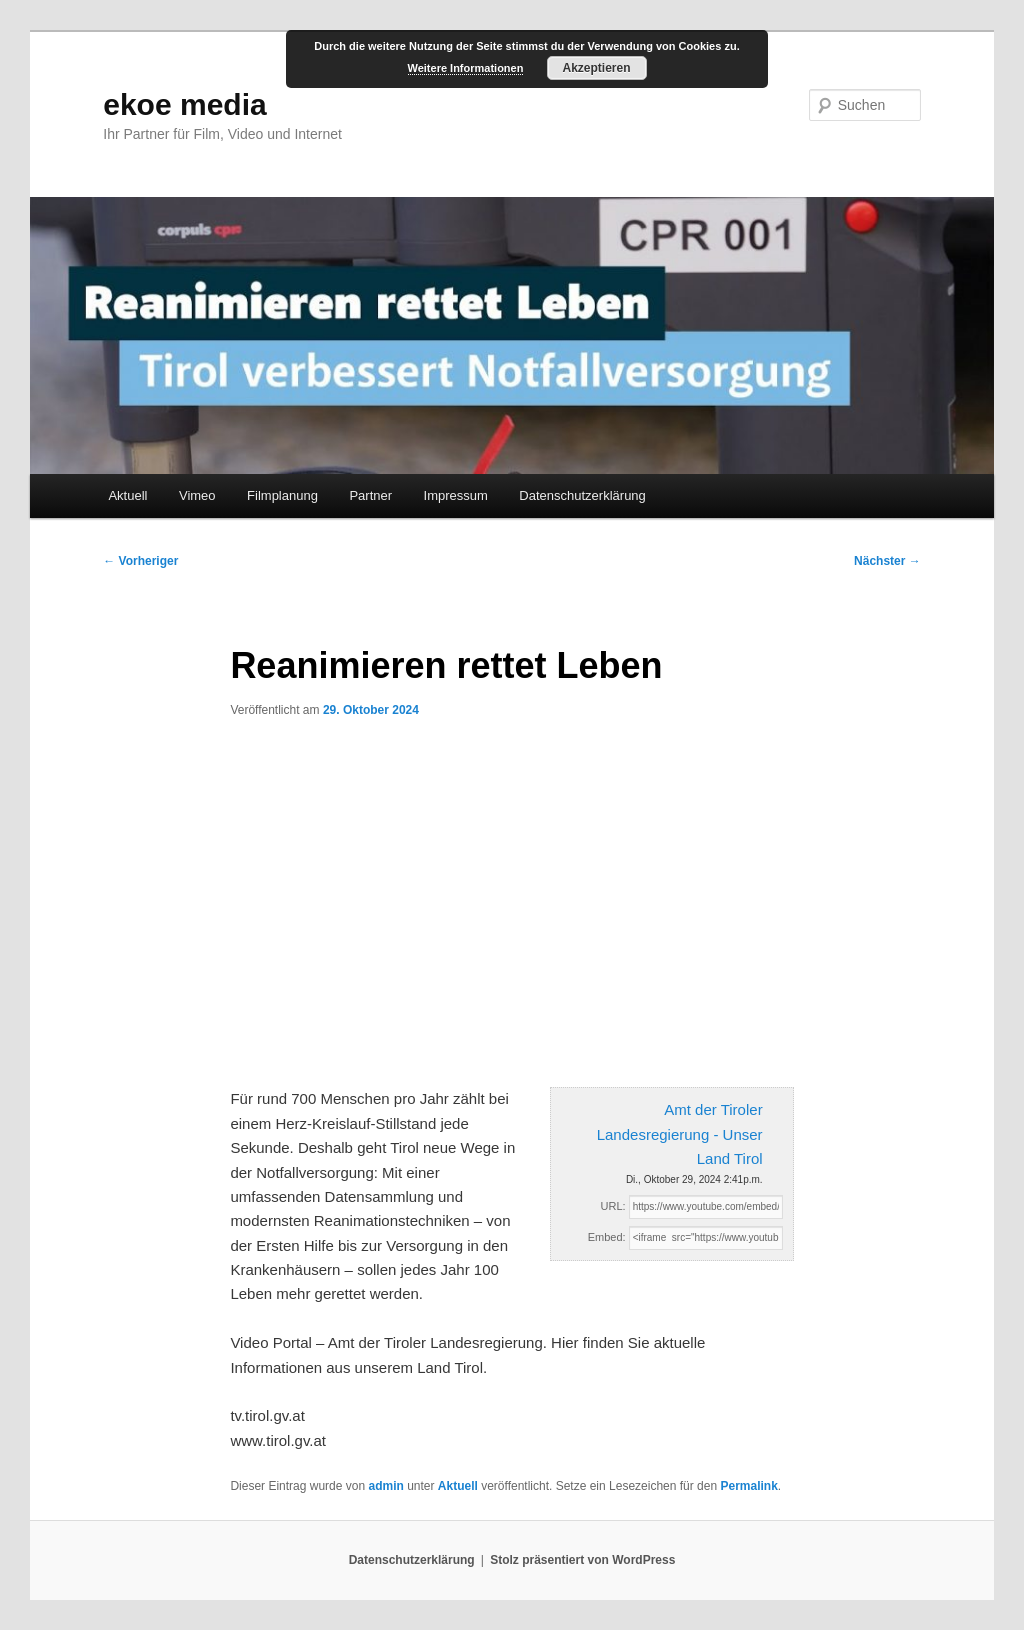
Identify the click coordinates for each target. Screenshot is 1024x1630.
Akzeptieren (596, 68)
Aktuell (127, 495)
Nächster (887, 561)
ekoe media (184, 104)
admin (385, 1486)
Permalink (748, 1486)
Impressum (456, 495)
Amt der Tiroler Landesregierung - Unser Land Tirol (680, 1134)
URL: (613, 1206)
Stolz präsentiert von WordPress (582, 1560)
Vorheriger (140, 561)
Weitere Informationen (466, 68)
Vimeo (197, 495)
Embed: (607, 1237)
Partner (370, 495)
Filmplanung (282, 495)
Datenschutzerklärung (582, 495)
